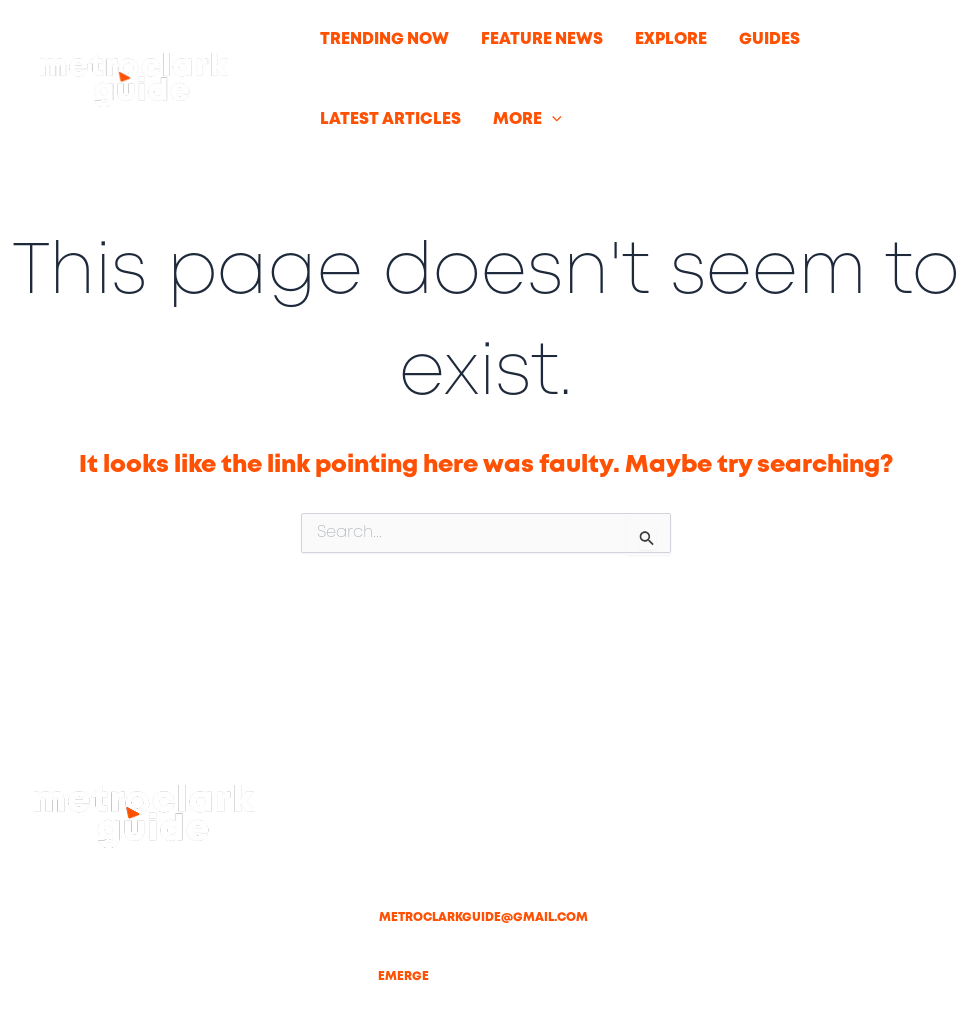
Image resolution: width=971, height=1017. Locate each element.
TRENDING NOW (384, 39)
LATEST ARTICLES (390, 119)
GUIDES (769, 39)
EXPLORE (671, 39)
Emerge (403, 976)
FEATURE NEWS (542, 39)
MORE (527, 120)
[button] (552, 120)
